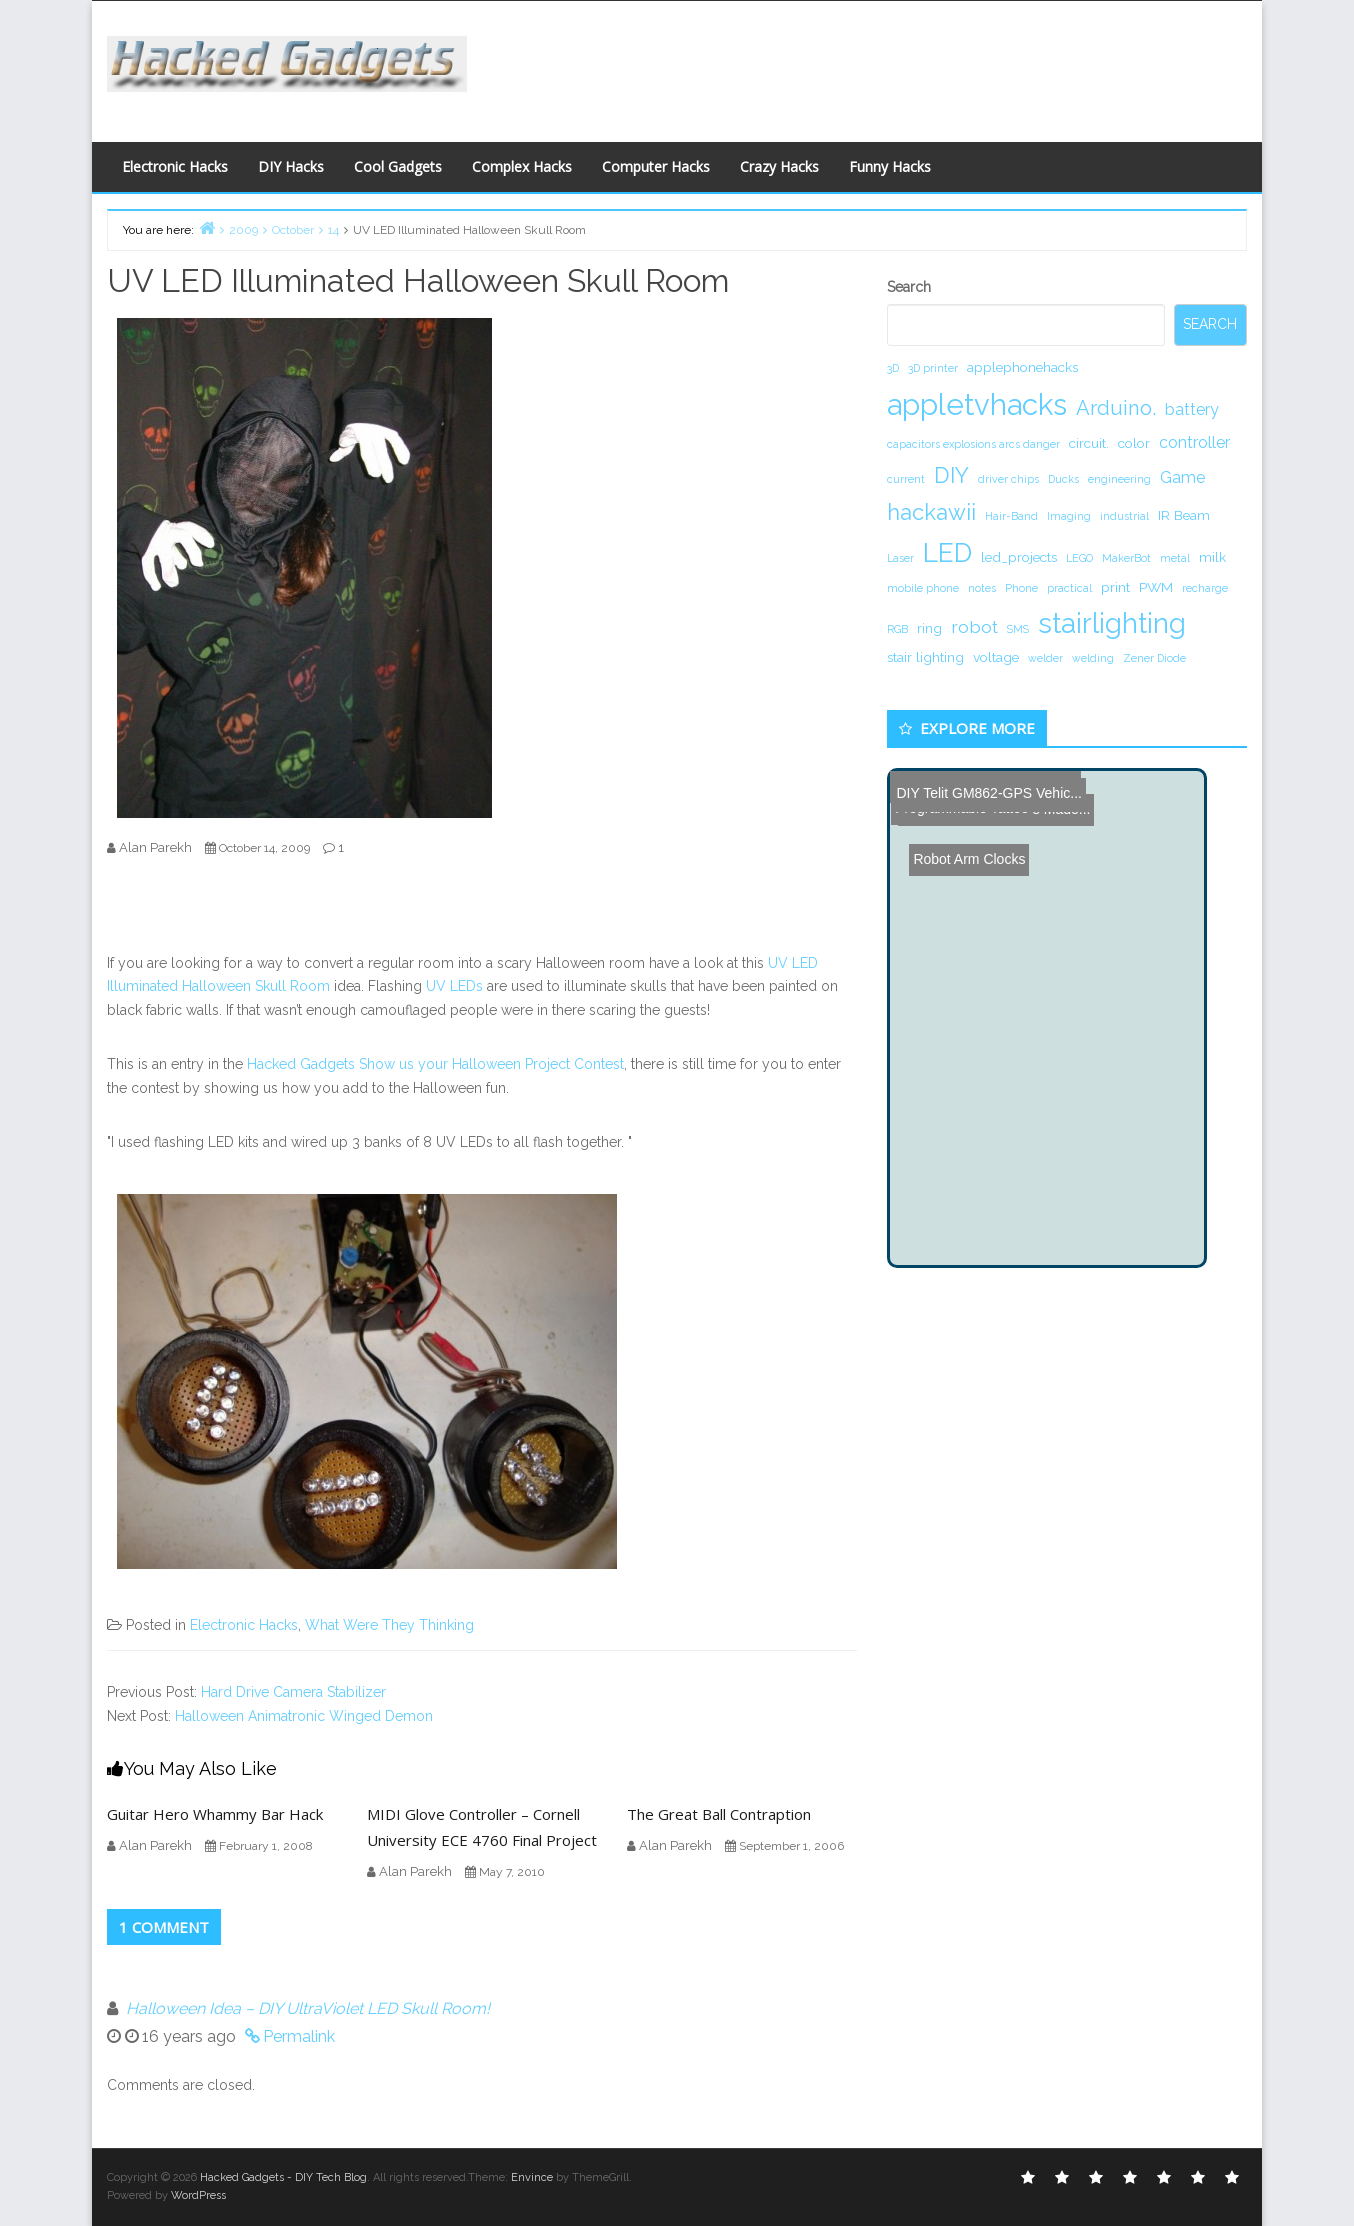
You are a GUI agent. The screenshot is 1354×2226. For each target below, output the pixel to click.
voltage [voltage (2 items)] (996, 657)
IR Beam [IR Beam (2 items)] (1184, 515)
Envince (532, 2177)
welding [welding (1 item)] (1093, 658)
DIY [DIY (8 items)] (951, 475)
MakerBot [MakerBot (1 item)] (1126, 558)
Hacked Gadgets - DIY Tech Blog (283, 2177)
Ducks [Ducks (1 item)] (1063, 479)
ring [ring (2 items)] (929, 628)
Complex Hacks (522, 166)
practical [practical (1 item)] (1069, 588)
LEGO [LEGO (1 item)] (1079, 558)
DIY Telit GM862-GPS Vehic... (986, 787)
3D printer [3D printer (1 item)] (933, 368)
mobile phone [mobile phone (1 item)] (923, 588)
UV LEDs (454, 986)
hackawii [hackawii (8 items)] (931, 512)
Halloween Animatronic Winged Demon (304, 1716)
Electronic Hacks (175, 166)
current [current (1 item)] (906, 479)
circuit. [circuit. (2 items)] (1089, 443)
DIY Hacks (291, 166)
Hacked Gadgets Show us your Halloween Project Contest (435, 1064)
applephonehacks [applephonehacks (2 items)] (1022, 367)
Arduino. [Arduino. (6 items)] (1116, 408)
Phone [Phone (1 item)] (1021, 588)
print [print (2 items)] (1115, 587)
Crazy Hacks (779, 166)
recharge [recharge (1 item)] (1205, 588)
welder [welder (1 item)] (1045, 658)
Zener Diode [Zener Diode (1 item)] (1154, 658)
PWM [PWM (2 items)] (1156, 587)
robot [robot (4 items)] (974, 626)
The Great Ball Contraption (719, 1814)
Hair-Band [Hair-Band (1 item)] (1011, 516)
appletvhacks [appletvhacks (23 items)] (977, 404)
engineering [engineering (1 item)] (1119, 479)
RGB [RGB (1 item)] (897, 629)
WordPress (198, 2195)
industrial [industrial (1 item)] (1124, 516)
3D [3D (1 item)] (893, 368)
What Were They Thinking (389, 1625)
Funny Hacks (890, 166)
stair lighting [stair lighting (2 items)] (925, 657)
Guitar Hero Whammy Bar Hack (215, 1814)
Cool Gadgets (398, 166)
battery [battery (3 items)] (1192, 409)
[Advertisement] (872, 66)
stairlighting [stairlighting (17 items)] (1112, 623)
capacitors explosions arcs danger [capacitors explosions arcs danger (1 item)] (973, 444)
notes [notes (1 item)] (982, 588)
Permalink (299, 2036)
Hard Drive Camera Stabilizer (293, 1692)
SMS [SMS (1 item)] (1018, 629)
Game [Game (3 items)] (1182, 477)
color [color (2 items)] (1134, 443)
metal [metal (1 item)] (1175, 558)
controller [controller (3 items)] (1194, 442)
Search (909, 287)
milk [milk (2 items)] (1212, 557)
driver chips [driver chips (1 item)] (1008, 479)
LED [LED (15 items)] (947, 552)
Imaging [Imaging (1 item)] (1069, 516)
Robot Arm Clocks (958, 815)
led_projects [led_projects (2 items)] (1019, 557)
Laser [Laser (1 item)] (900, 558)
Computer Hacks (656, 166)
